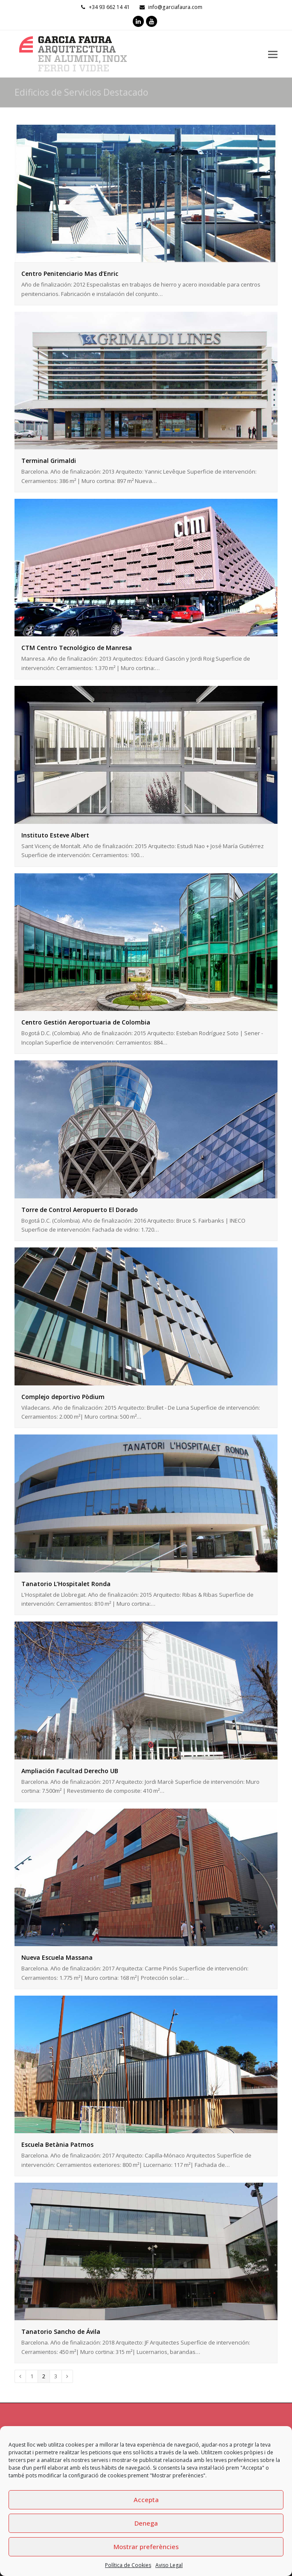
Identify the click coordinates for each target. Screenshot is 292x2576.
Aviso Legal (169, 2565)
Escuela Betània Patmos (57, 2144)
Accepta (146, 2499)
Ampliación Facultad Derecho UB (69, 1771)
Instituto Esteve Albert (55, 835)
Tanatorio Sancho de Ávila (60, 2331)
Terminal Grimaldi (48, 461)
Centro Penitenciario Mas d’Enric (69, 273)
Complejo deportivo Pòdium (63, 1397)
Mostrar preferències (146, 2546)
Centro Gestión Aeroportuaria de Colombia (85, 1022)
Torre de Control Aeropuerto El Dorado (79, 1210)
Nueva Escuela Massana (57, 1957)
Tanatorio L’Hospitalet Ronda (66, 1584)
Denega (146, 2523)
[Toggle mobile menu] (272, 53)
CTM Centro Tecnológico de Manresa (76, 648)
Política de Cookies (128, 2565)
